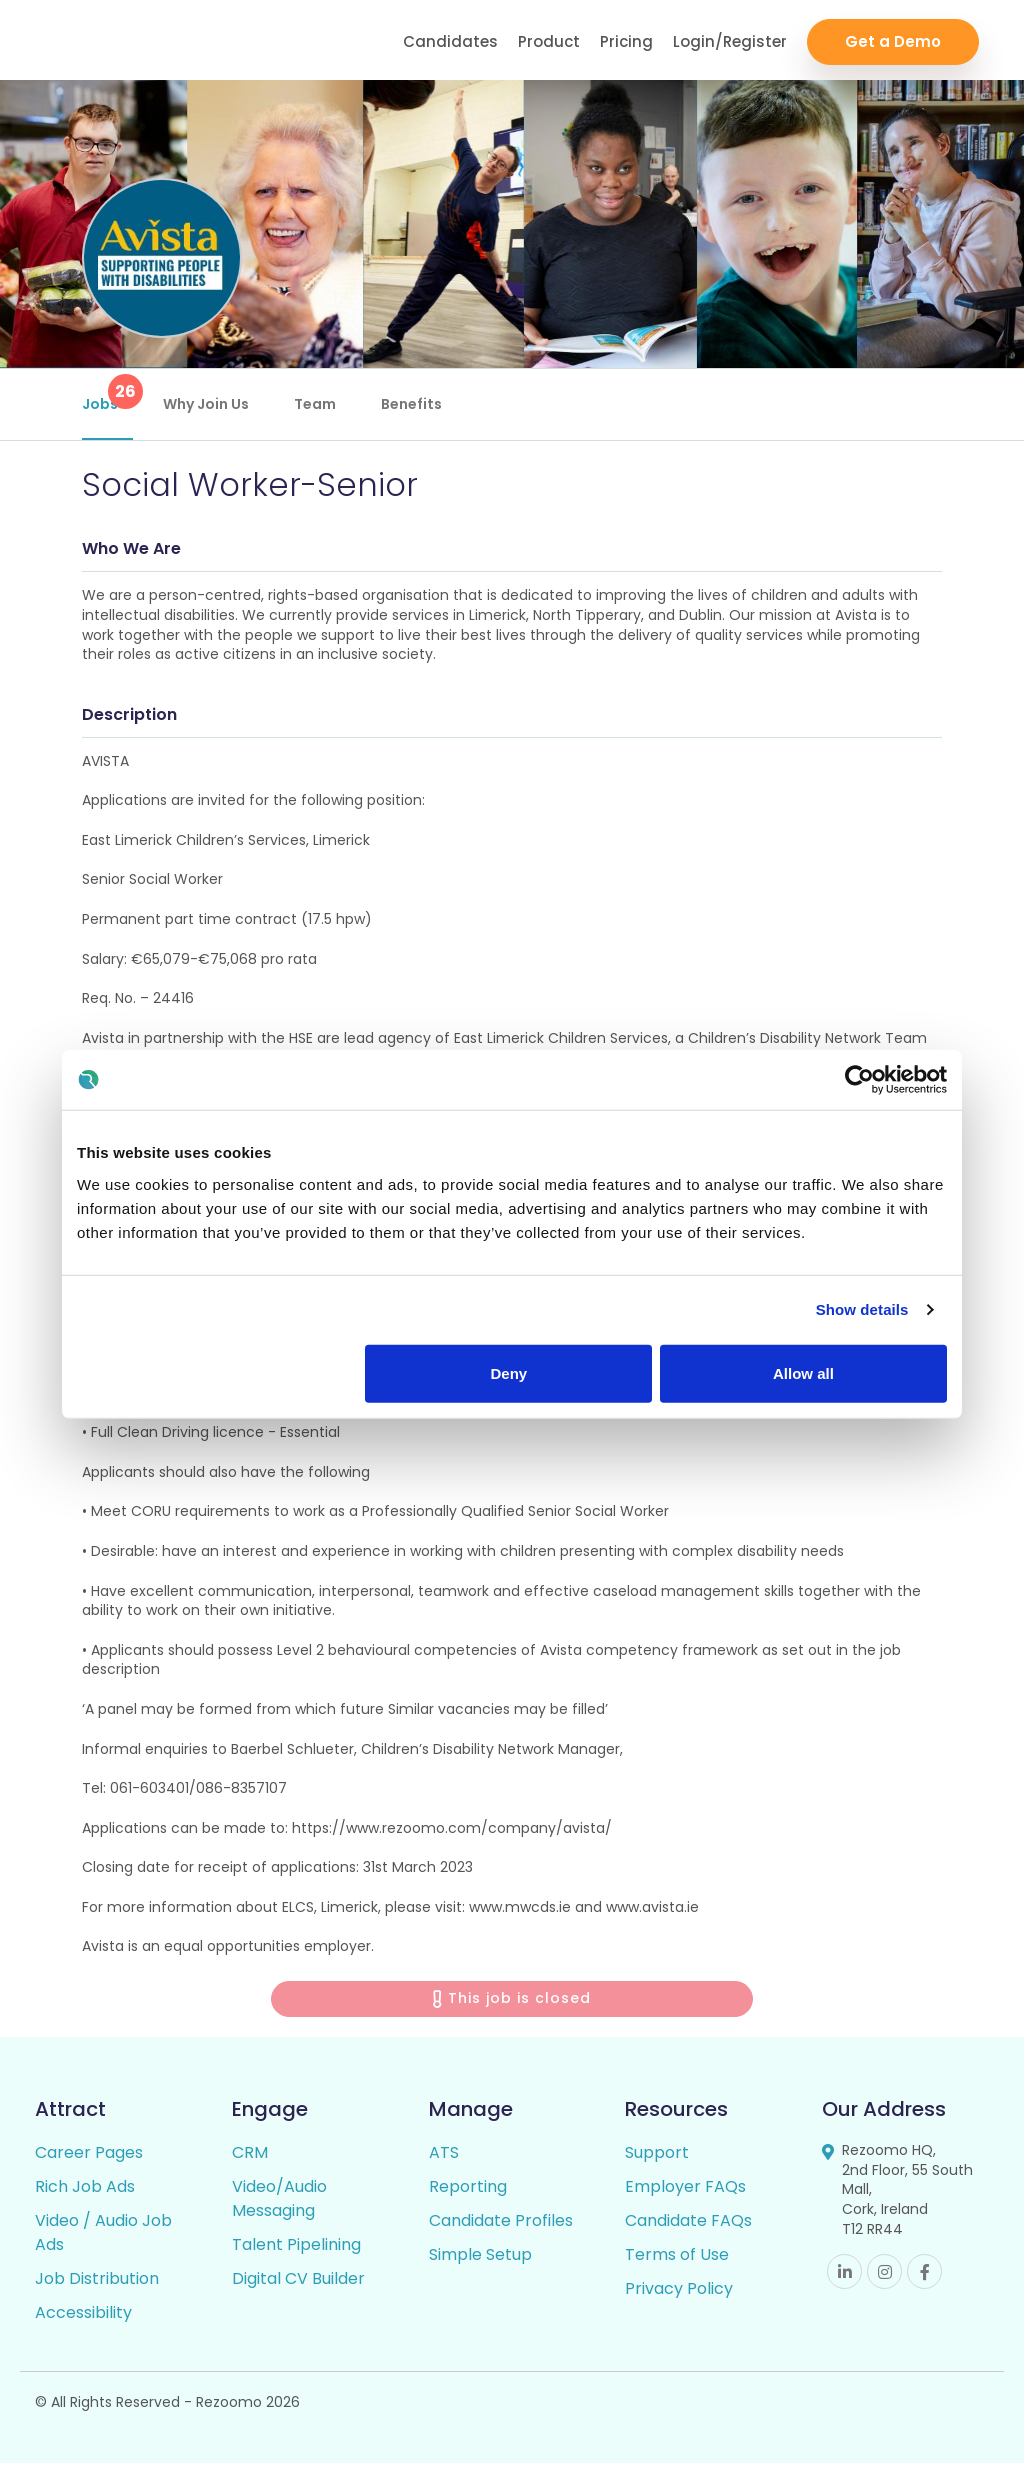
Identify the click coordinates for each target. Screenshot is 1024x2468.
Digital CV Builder (298, 2283)
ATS (444, 2157)
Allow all (803, 1372)
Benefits (411, 404)
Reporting (468, 2191)
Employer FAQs (685, 2191)
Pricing (626, 40)
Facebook (924, 2276)
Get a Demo (893, 40)
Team (315, 404)
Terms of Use (677, 2259)
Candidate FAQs (688, 2225)
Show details (862, 1309)
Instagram (884, 2276)
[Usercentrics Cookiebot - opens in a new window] (859, 1080)
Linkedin (844, 2276)
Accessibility (83, 2317)
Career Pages (89, 2157)
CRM (250, 2157)
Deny (509, 1372)
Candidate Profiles (501, 2225)
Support (657, 2157)
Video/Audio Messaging (279, 2203)
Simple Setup (480, 2259)
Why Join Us (206, 404)
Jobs (107, 394)
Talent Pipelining (296, 2249)
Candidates (450, 40)
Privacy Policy (679, 2293)
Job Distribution (97, 2283)
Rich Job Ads (85, 2191)
